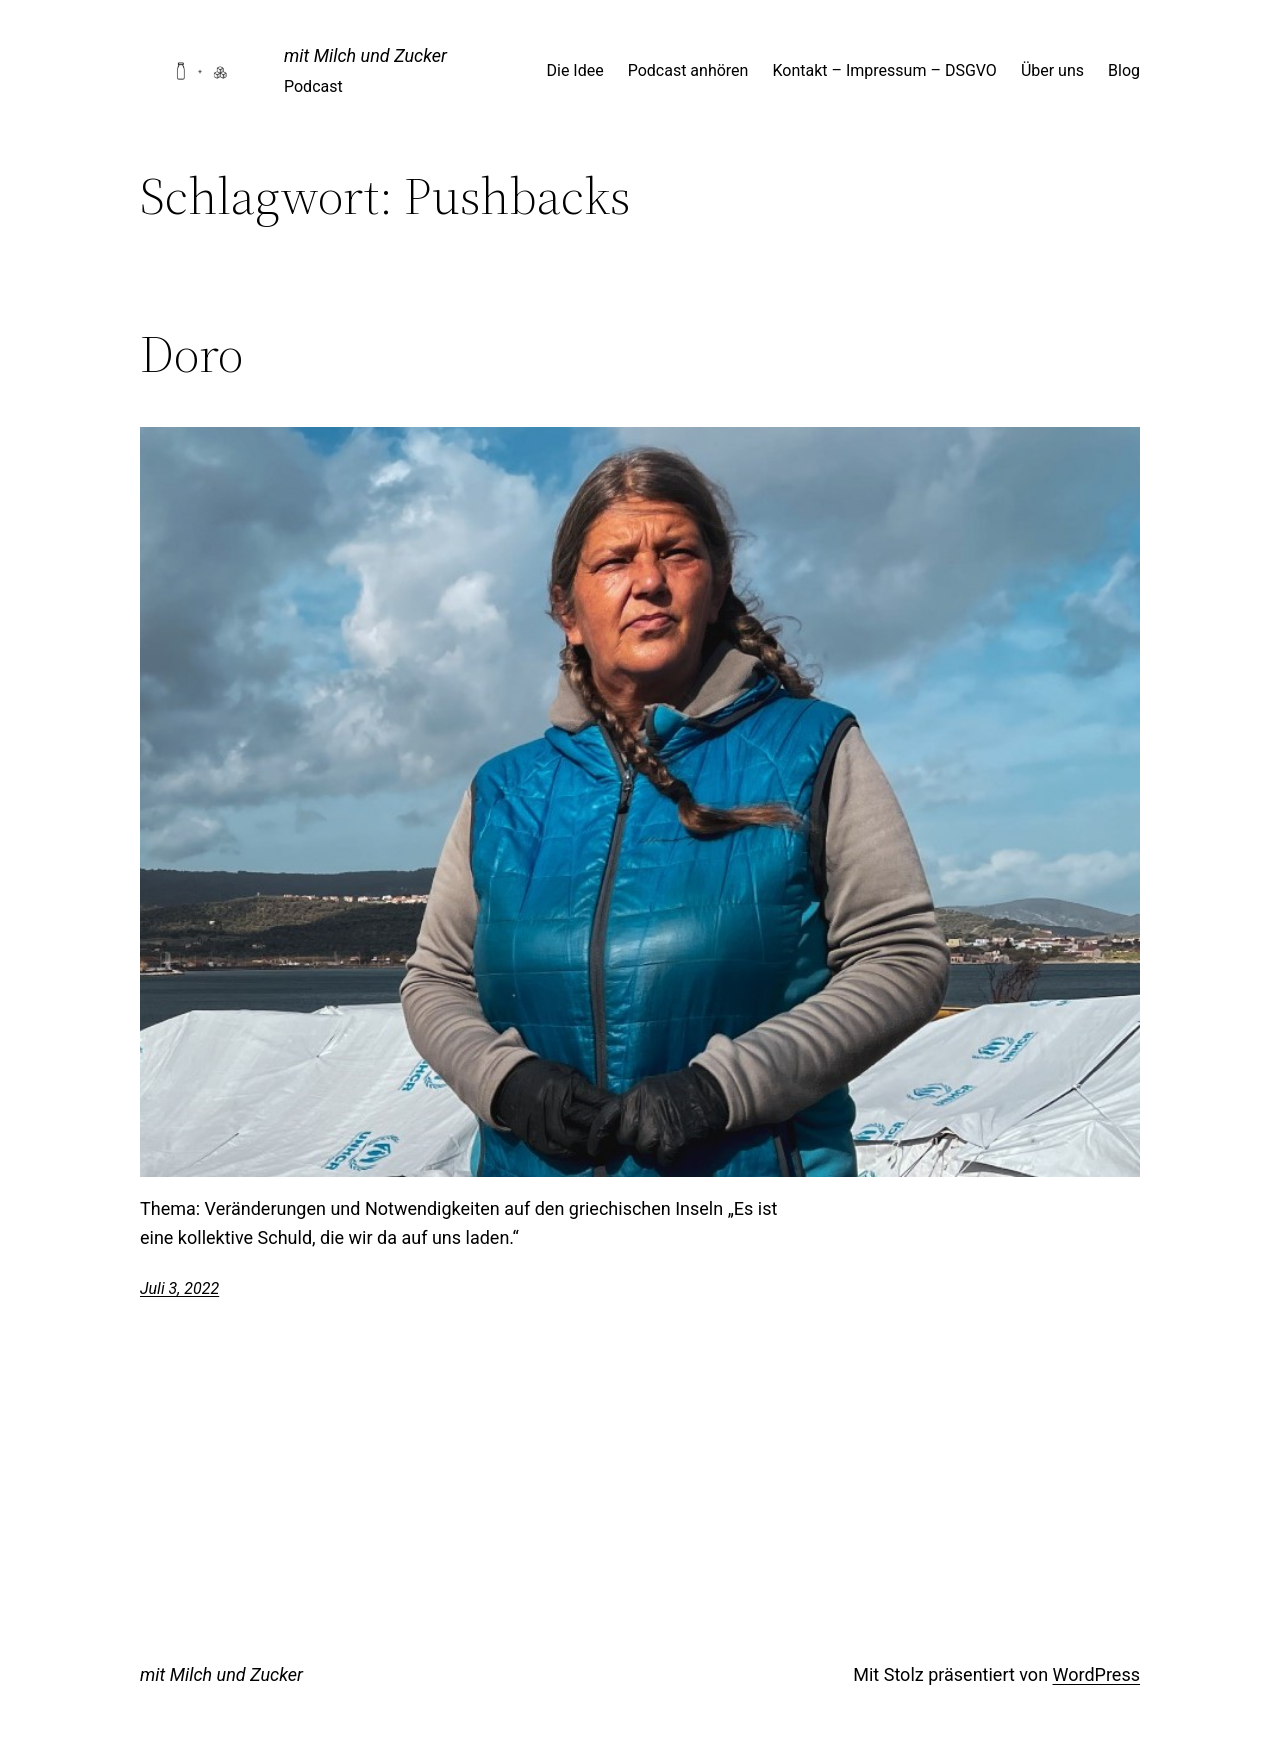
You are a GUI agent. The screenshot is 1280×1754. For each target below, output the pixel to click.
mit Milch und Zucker (365, 55)
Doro (191, 354)
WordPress (1096, 1674)
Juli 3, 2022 (179, 1288)
